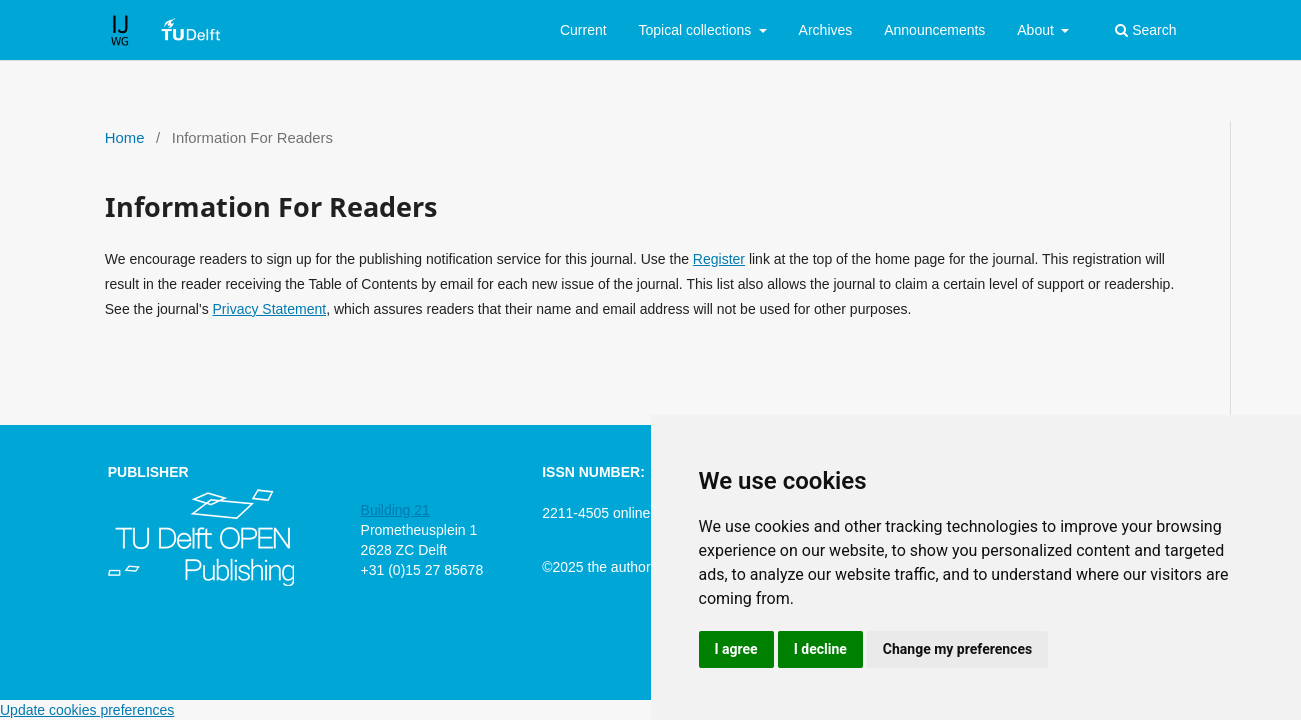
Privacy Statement (270, 309)
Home (125, 138)
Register (719, 259)
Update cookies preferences (87, 710)
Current (583, 30)
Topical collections (696, 30)
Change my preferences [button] (957, 649)
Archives (826, 30)
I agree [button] (736, 649)
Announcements (934, 30)
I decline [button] (820, 649)
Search (1145, 30)
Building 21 (395, 510)
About (1037, 30)
